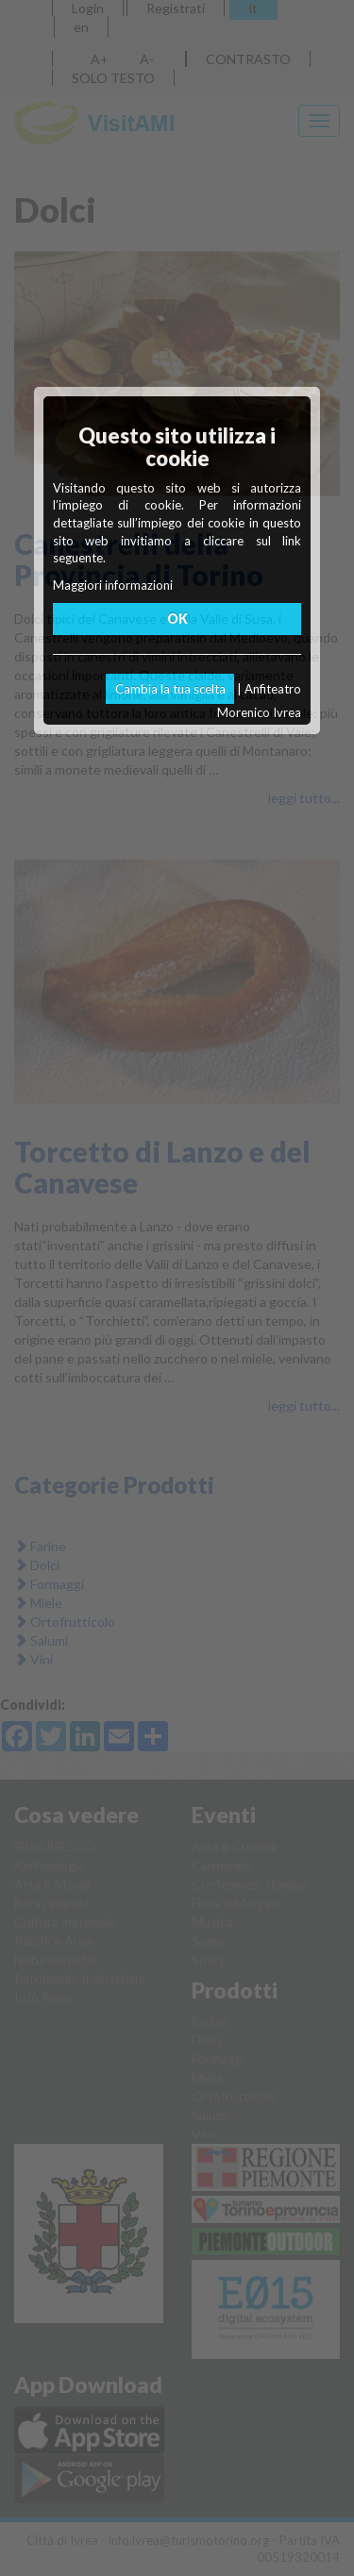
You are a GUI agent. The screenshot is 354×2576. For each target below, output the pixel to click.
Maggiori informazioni (113, 585)
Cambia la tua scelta (170, 688)
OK (177, 619)
